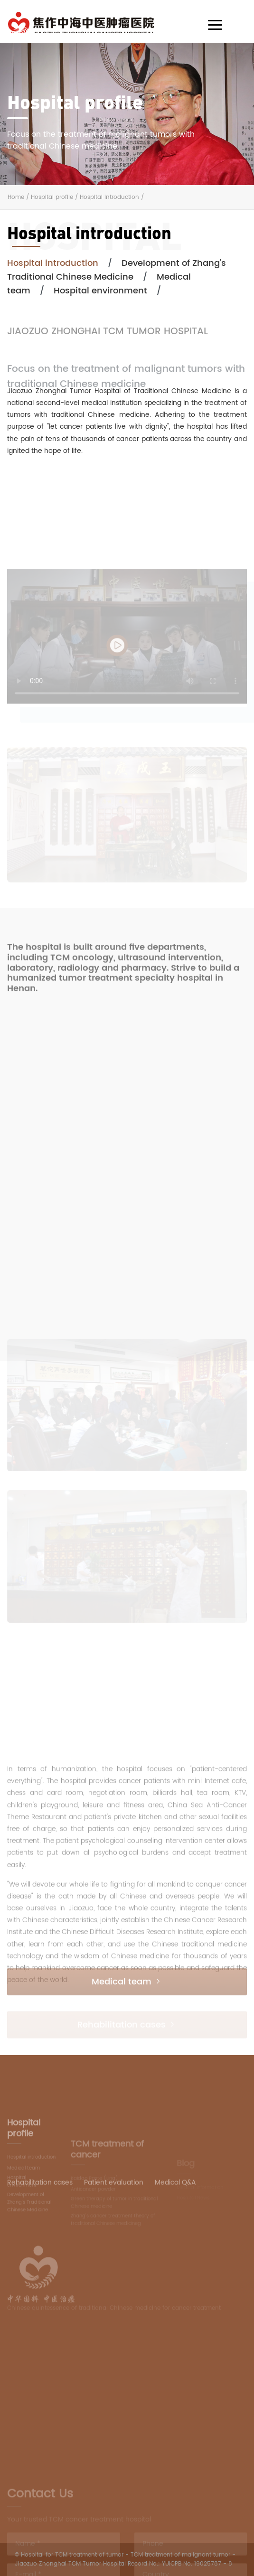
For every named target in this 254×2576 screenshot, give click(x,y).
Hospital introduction (109, 197)
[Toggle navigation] (215, 25)
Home (16, 197)
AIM (101, 22)
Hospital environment (100, 291)
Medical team (127, 1993)
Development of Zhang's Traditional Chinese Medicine (116, 270)
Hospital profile (52, 197)
